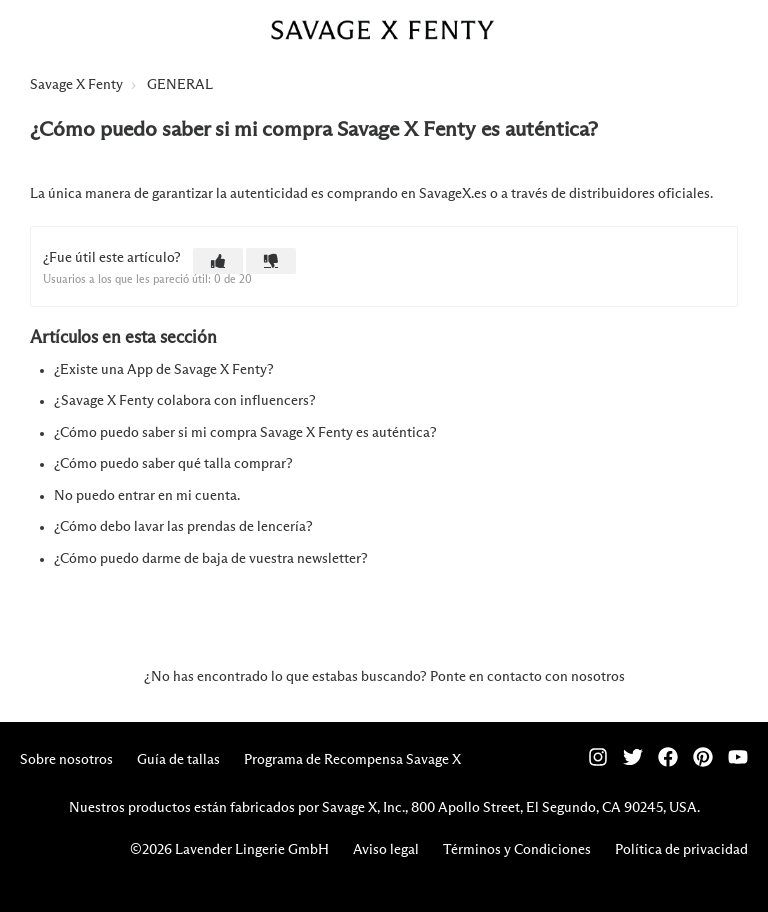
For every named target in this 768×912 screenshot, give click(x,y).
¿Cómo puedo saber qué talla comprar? (173, 464)
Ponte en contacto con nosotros (527, 677)
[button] (218, 261)
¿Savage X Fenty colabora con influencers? (185, 401)
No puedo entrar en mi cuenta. (147, 496)
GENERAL (180, 85)
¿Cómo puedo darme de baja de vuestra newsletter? (211, 559)
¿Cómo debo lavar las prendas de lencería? (183, 527)
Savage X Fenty (76, 85)
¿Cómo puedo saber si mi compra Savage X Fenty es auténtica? (245, 433)
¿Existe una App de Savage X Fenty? (164, 370)
